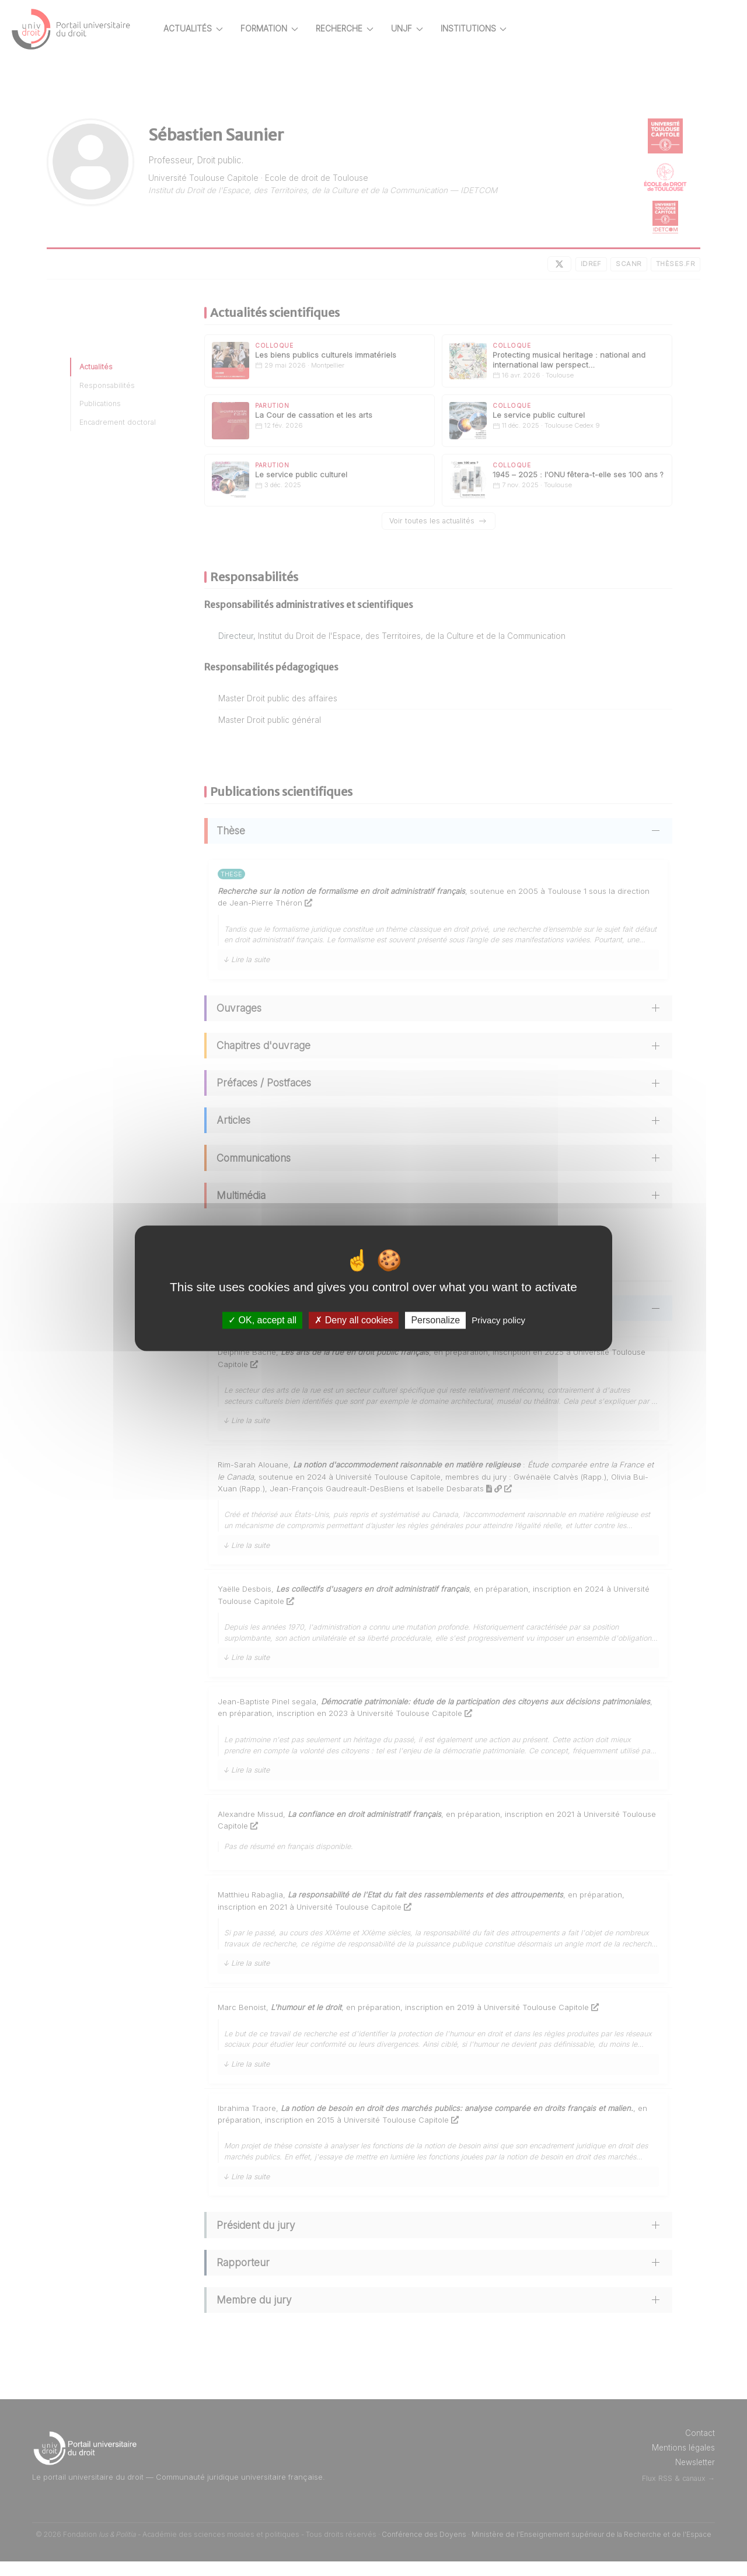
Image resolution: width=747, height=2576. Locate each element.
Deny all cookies (354, 1320)
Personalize (435, 1320)
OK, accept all (262, 1320)
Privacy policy (498, 1320)
